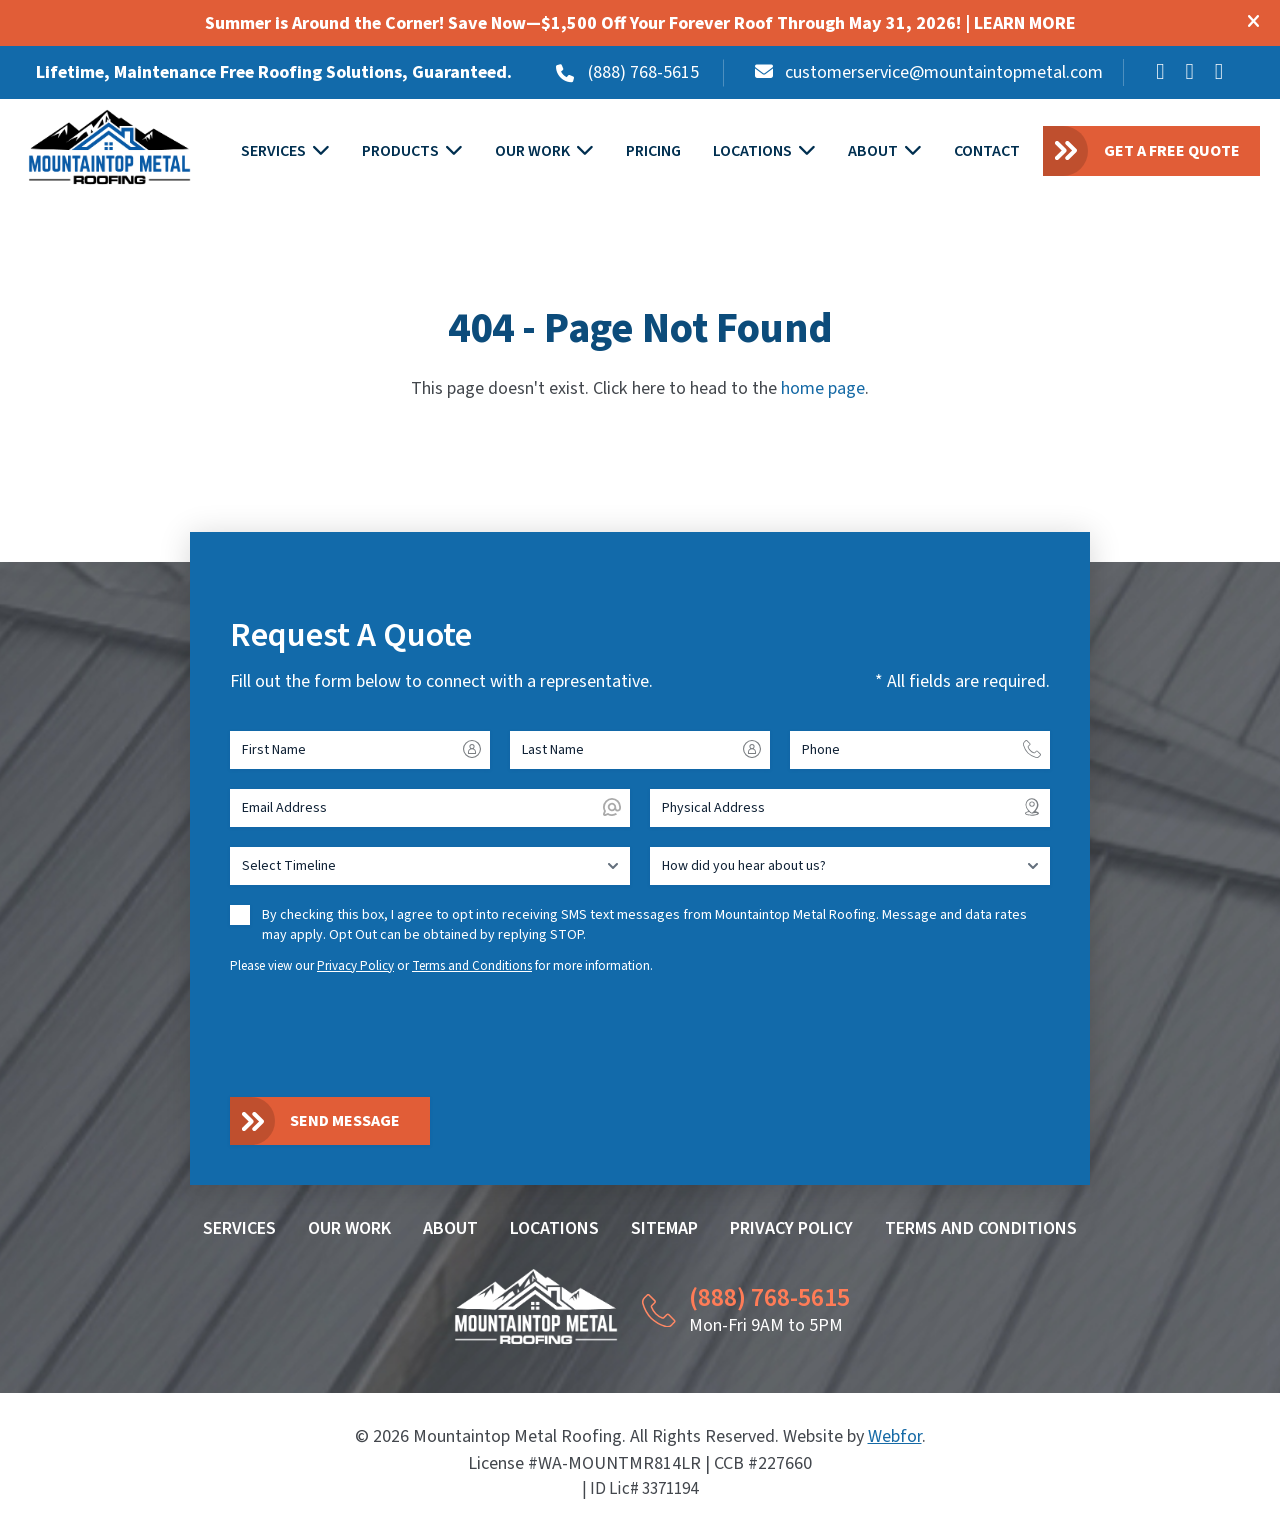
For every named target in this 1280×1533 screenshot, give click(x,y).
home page (823, 389)
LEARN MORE (1025, 23)
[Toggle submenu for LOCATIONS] (808, 152)
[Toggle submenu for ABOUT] (914, 152)
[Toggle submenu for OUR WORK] (586, 152)
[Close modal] (1253, 23)
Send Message (345, 1122)
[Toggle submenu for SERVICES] (322, 152)
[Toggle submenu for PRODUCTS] (455, 152)
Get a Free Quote (1172, 151)
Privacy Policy (355, 966)
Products (401, 152)
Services (274, 152)
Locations (753, 152)
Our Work (533, 152)
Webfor (895, 1436)
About (874, 152)
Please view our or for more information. (441, 966)
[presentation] (382, 1035)
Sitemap (664, 1229)
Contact (988, 152)
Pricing (654, 152)
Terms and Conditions (472, 966)
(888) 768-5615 (643, 72)
